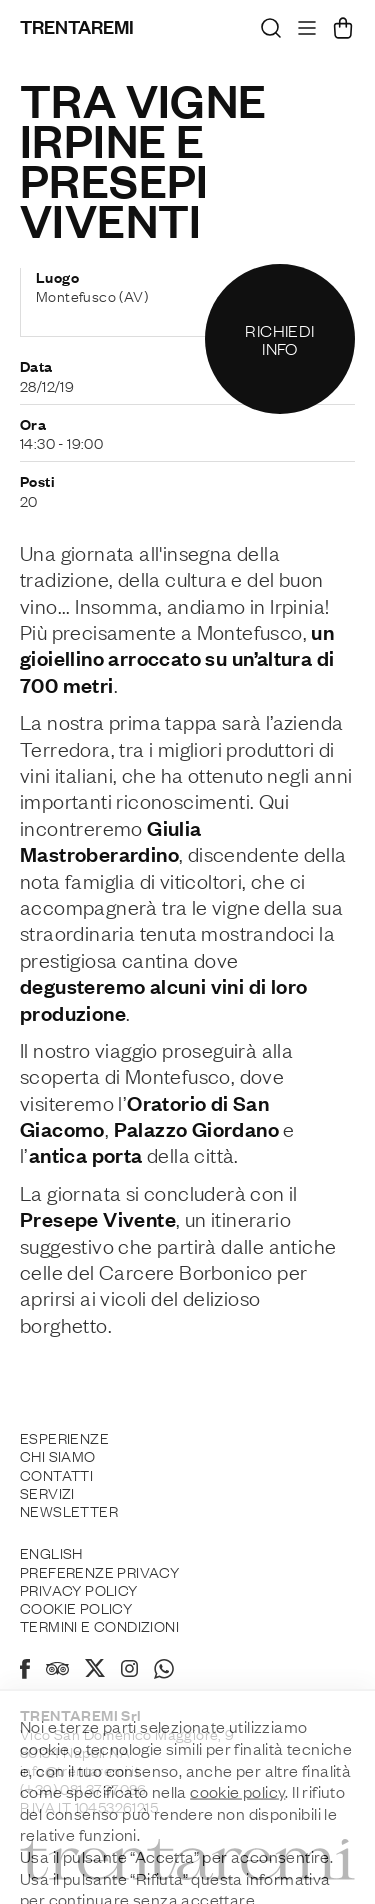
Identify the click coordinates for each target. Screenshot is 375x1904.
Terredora (65, 748)
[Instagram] (129, 1670)
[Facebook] (25, 1672)
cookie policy (237, 1850)
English (51, 1552)
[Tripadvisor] (57, 1671)
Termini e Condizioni (99, 1625)
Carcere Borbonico (186, 1271)
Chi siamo (58, 1455)
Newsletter (69, 1510)
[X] (95, 1671)
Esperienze (64, 1437)
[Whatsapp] (164, 1672)
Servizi (47, 1492)
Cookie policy (76, 1607)
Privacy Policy (79, 1589)
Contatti (56, 1474)
